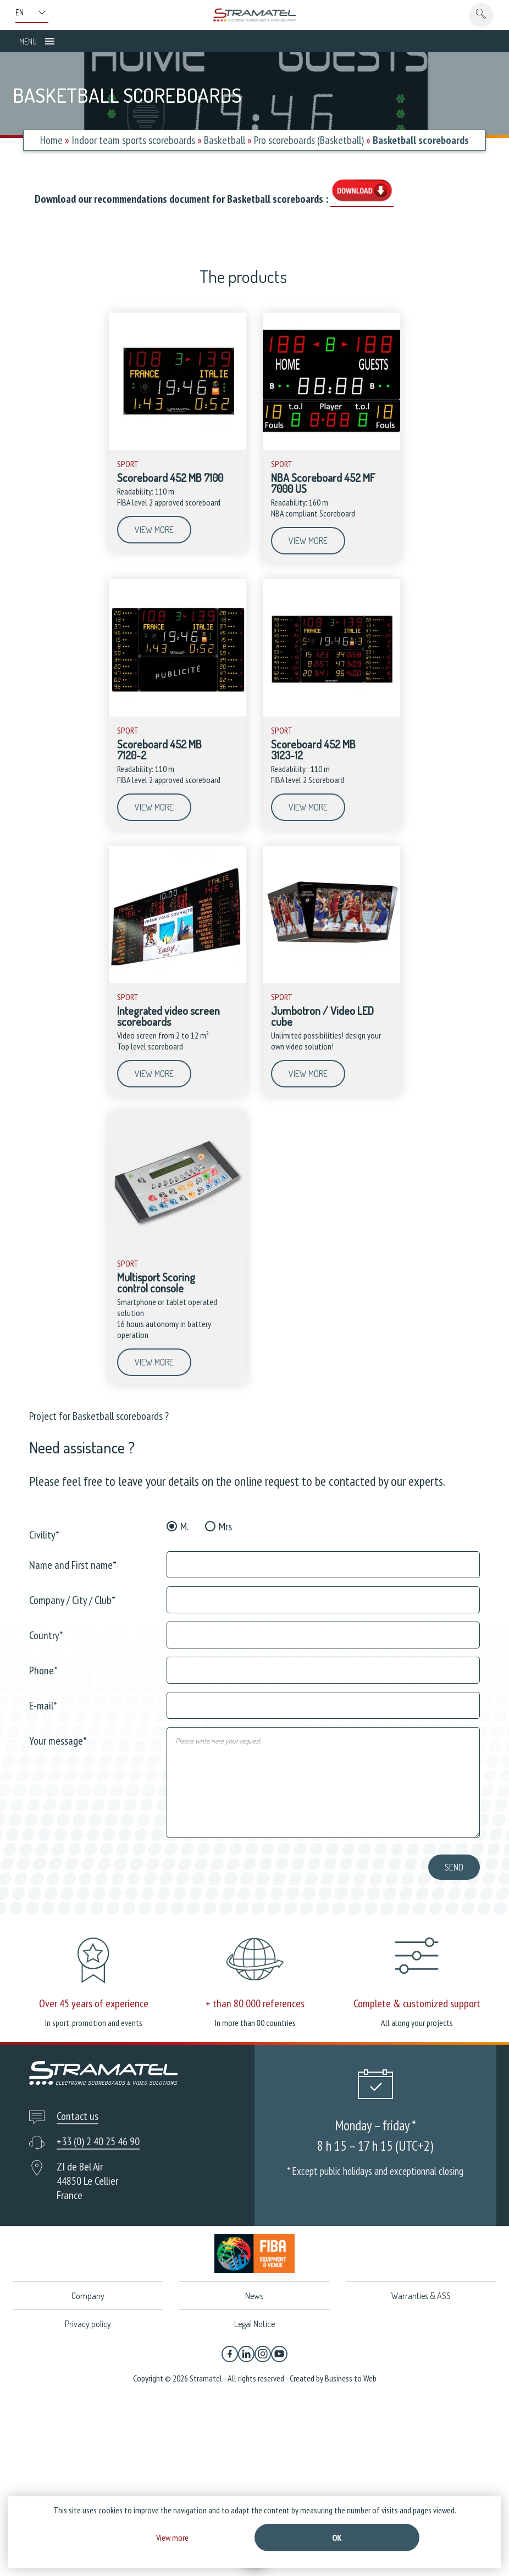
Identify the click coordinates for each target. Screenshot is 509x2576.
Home (51, 140)
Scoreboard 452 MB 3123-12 (313, 749)
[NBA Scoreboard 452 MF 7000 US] (331, 447)
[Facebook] (230, 2354)
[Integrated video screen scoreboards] (177, 980)
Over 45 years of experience (93, 2003)
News (254, 2295)
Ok (337, 2537)
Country (46, 1634)
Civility (44, 1534)
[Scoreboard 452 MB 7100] (177, 447)
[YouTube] (279, 2354)
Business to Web (351, 2378)
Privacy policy (88, 2323)
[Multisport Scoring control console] (177, 1247)
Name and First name (73, 1564)
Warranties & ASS (421, 2295)
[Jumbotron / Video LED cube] (331, 980)
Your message (58, 1740)
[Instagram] (262, 2354)
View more (154, 529)
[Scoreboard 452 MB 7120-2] (177, 714)
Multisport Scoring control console (156, 1282)
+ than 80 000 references (255, 2003)
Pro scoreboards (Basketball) (309, 140)
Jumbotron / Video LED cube (322, 1016)
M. (184, 1526)
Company (87, 2295)
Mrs (225, 1526)
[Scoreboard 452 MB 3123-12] (331, 714)
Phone (43, 1669)
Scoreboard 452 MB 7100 (170, 477)
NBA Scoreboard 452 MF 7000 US (323, 483)
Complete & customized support (416, 2003)
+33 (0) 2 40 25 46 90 (98, 2141)
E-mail (43, 1704)
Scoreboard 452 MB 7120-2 (159, 749)
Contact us (77, 2116)
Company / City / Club (72, 1599)
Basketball (224, 140)
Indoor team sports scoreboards (133, 140)
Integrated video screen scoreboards (168, 1016)
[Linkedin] (246, 2354)
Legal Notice (254, 2323)
